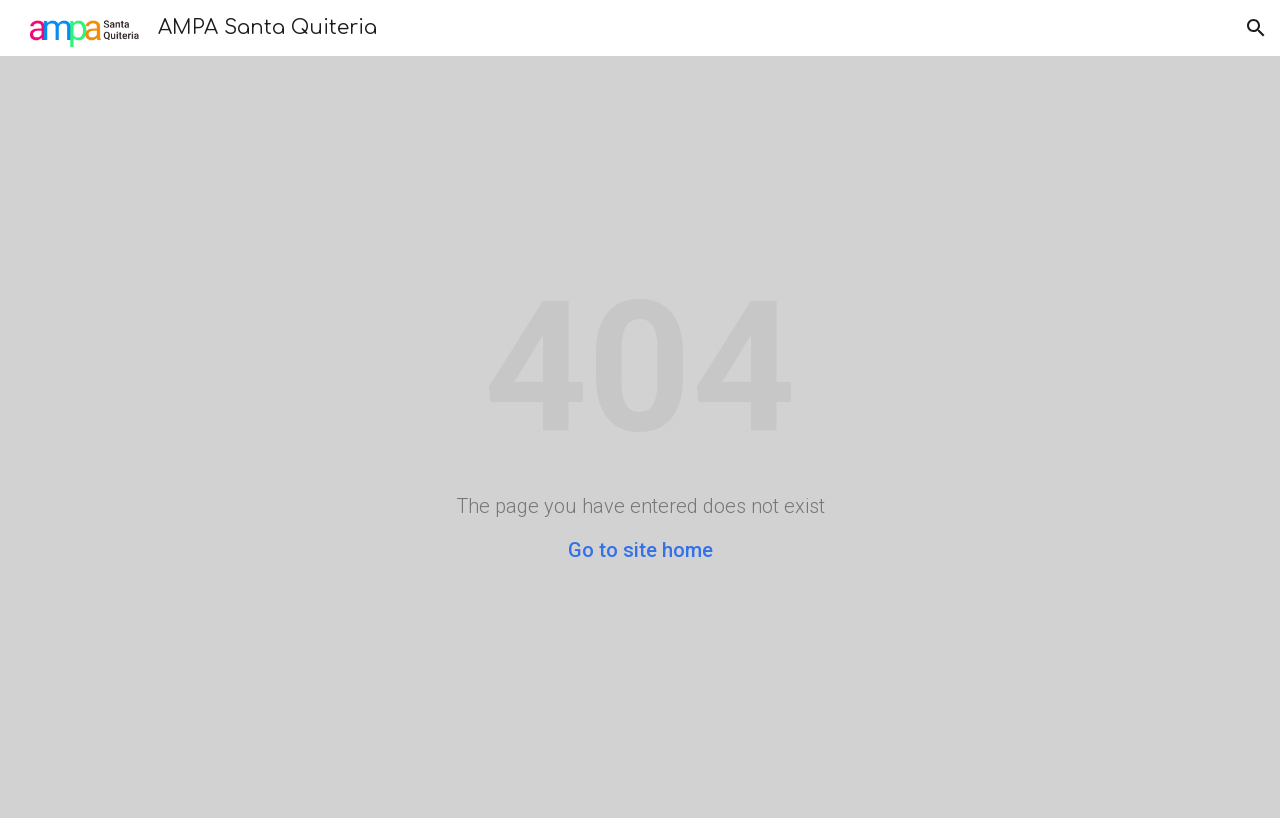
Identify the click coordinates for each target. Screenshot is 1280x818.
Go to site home (640, 550)
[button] (1256, 28)
